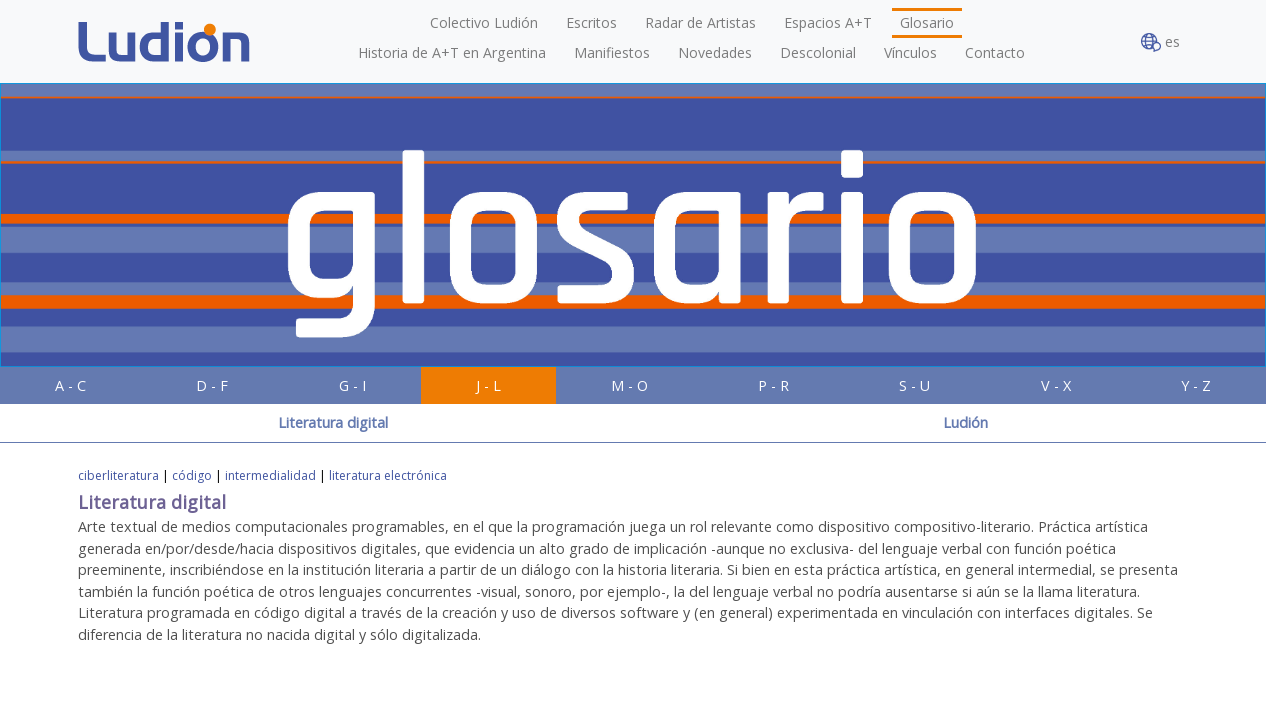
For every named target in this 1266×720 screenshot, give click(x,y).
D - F (212, 385)
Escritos (591, 22)
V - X (1056, 385)
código (192, 475)
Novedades (715, 52)
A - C (70, 385)
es (1160, 42)
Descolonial (818, 52)
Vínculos (910, 52)
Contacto (995, 52)
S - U (914, 385)
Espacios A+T (828, 22)
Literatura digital (333, 422)
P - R (773, 385)
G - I (352, 385)
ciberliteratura (118, 475)
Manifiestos (612, 52)
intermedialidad (270, 475)
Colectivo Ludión (484, 22)
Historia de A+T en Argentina (452, 52)
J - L (488, 385)
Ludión (965, 422)
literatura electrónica (388, 475)
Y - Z (1196, 385)
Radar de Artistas (700, 22)
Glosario (927, 22)
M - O (629, 385)
